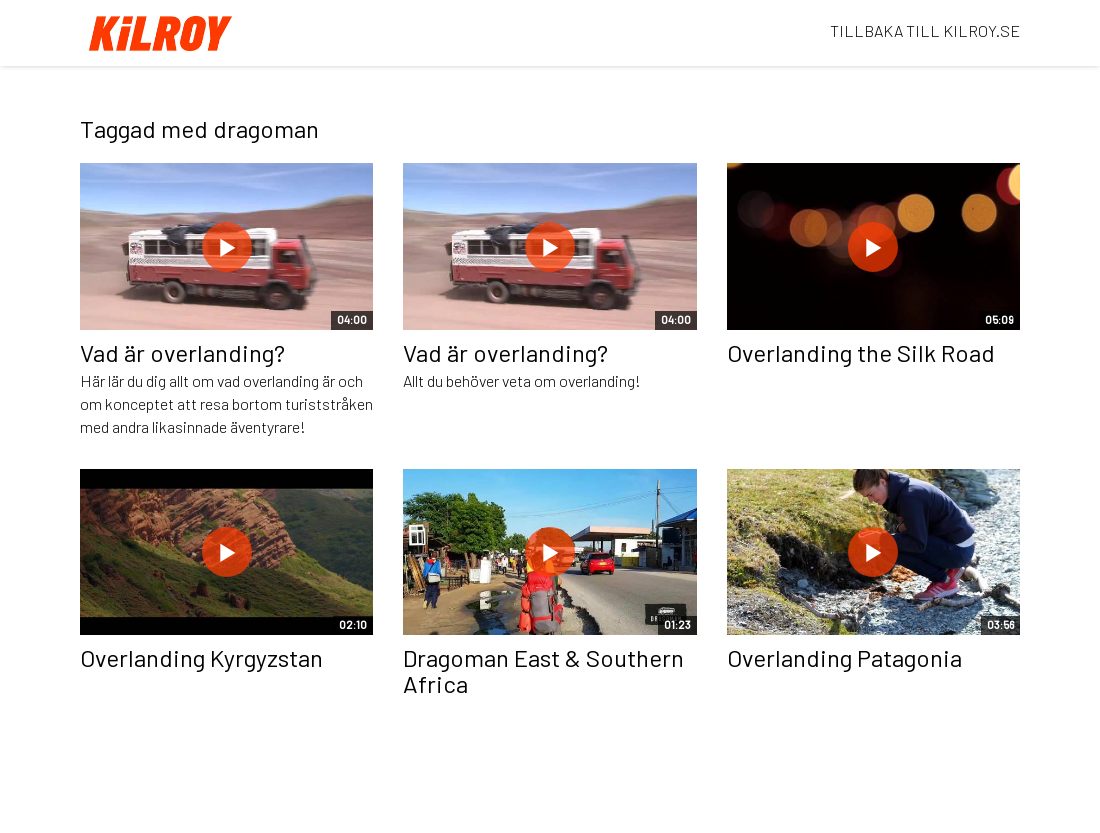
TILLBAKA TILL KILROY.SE (925, 30)
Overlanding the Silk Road (861, 352)
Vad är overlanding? (182, 352)
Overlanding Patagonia (844, 657)
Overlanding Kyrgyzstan (201, 657)
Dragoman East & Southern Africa (543, 670)
